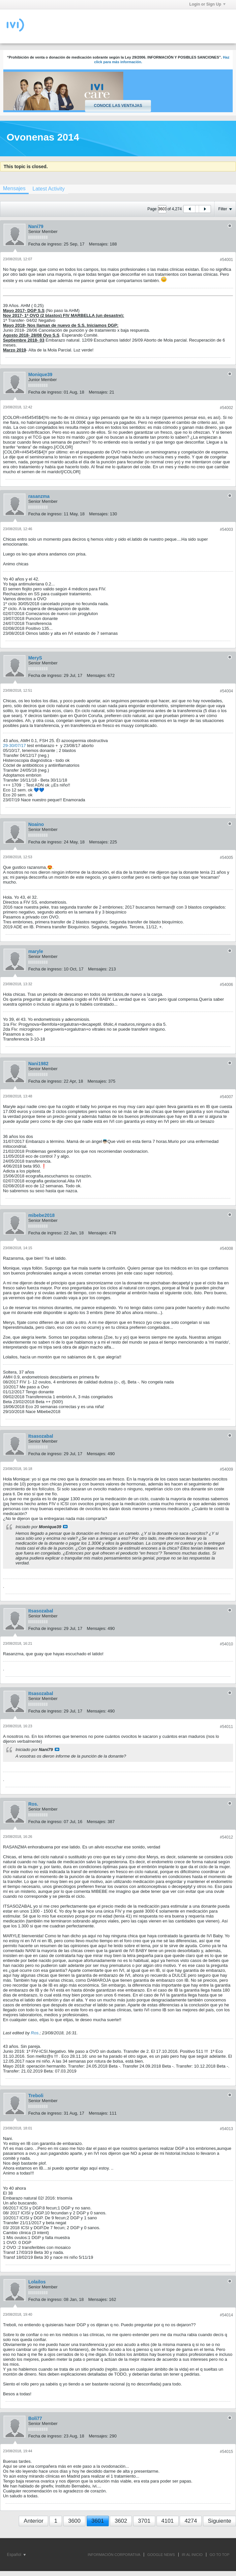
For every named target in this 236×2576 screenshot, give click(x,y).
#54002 (226, 407)
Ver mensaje (65, 1526)
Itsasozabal (40, 1436)
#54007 (226, 1097)
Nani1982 (38, 1063)
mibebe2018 (41, 1215)
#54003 (226, 529)
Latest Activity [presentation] (48, 189)
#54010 (226, 1644)
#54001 (226, 259)
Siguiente (219, 2521)
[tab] (48, 188)
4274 (191, 2521)
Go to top (219, 2555)
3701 (144, 2521)
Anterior (34, 2521)
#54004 (226, 691)
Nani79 (36, 226)
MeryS (35, 657)
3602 (121, 2521)
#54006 (226, 984)
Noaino (36, 824)
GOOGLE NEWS (161, 2555)
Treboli (36, 2095)
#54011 (226, 1726)
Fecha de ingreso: (45, 244)
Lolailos (37, 2281)
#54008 (226, 1248)
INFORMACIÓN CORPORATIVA (114, 2555)
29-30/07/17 (14, 745)
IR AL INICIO (192, 2555)
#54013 (226, 2128)
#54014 (226, 2315)
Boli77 (35, 2418)
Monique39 (40, 374)
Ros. (33, 1804)
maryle (35, 951)
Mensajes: (98, 244)
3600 (74, 2521)
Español (16, 2554)
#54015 (226, 2451)
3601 (97, 2521)
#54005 (226, 857)
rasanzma (39, 496)
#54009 (226, 1469)
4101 (167, 2521)
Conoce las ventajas (118, 105)
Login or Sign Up (207, 4)
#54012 (226, 1837)
